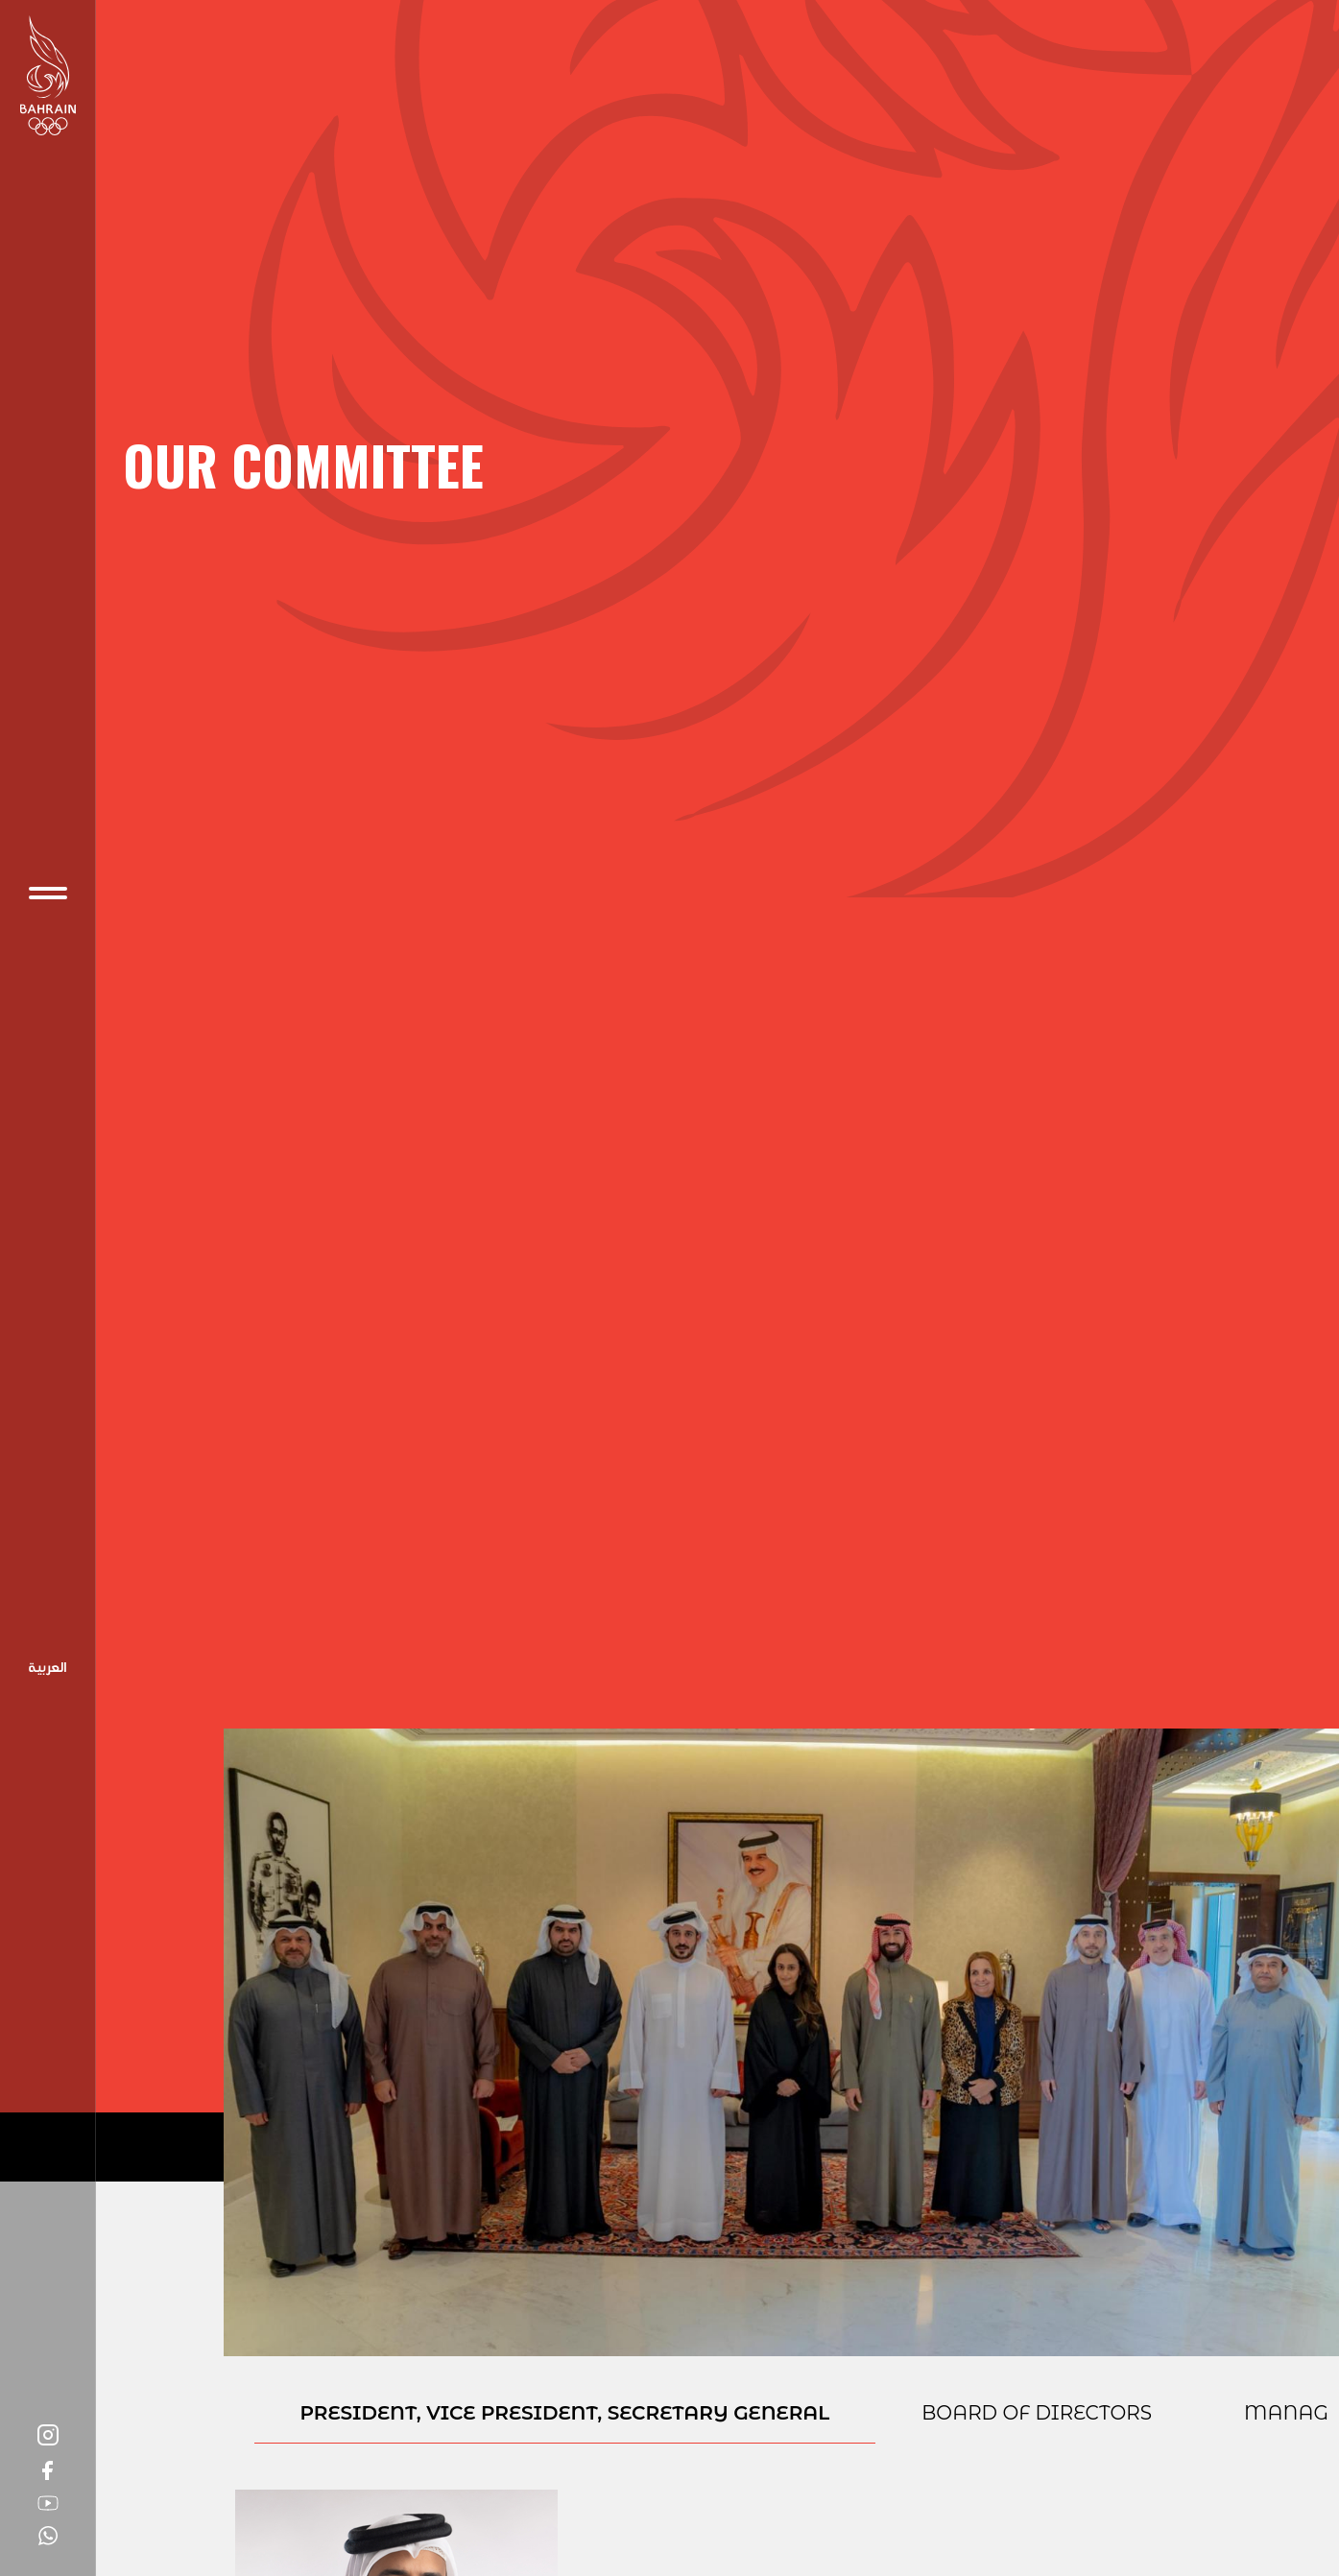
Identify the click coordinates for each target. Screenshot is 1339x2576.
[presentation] (565, 2421)
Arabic (48, 1669)
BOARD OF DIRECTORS (1036, 2412)
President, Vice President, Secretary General (565, 2412)
